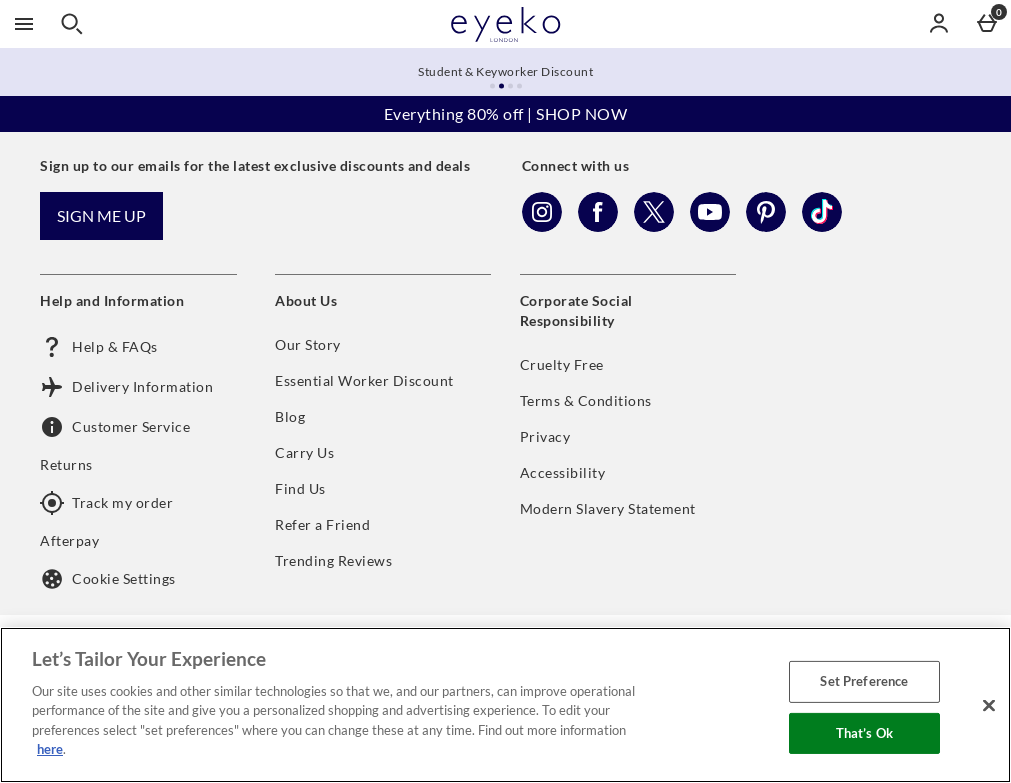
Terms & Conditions (586, 400)
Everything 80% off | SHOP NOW (506, 113)
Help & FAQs (99, 347)
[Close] (989, 705)
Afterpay (69, 540)
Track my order (106, 503)
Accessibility (563, 472)
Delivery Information (126, 387)
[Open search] (72, 24)
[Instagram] (542, 226)
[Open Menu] (24, 24)
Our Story (308, 344)
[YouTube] (710, 226)
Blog (290, 416)
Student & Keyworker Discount (505, 71)
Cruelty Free (562, 364)
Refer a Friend (322, 524)
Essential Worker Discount (364, 380)
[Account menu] (939, 24)
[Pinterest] (766, 226)
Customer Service (115, 427)
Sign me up (101, 215)
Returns (66, 464)
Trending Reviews (333, 560)
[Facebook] (598, 226)
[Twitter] (654, 226)
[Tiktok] (822, 226)
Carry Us (304, 452)
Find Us (300, 488)
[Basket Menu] (987, 24)
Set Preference (864, 681)
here (50, 749)
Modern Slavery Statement (608, 508)
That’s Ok (864, 732)
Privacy (545, 436)
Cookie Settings (108, 579)
